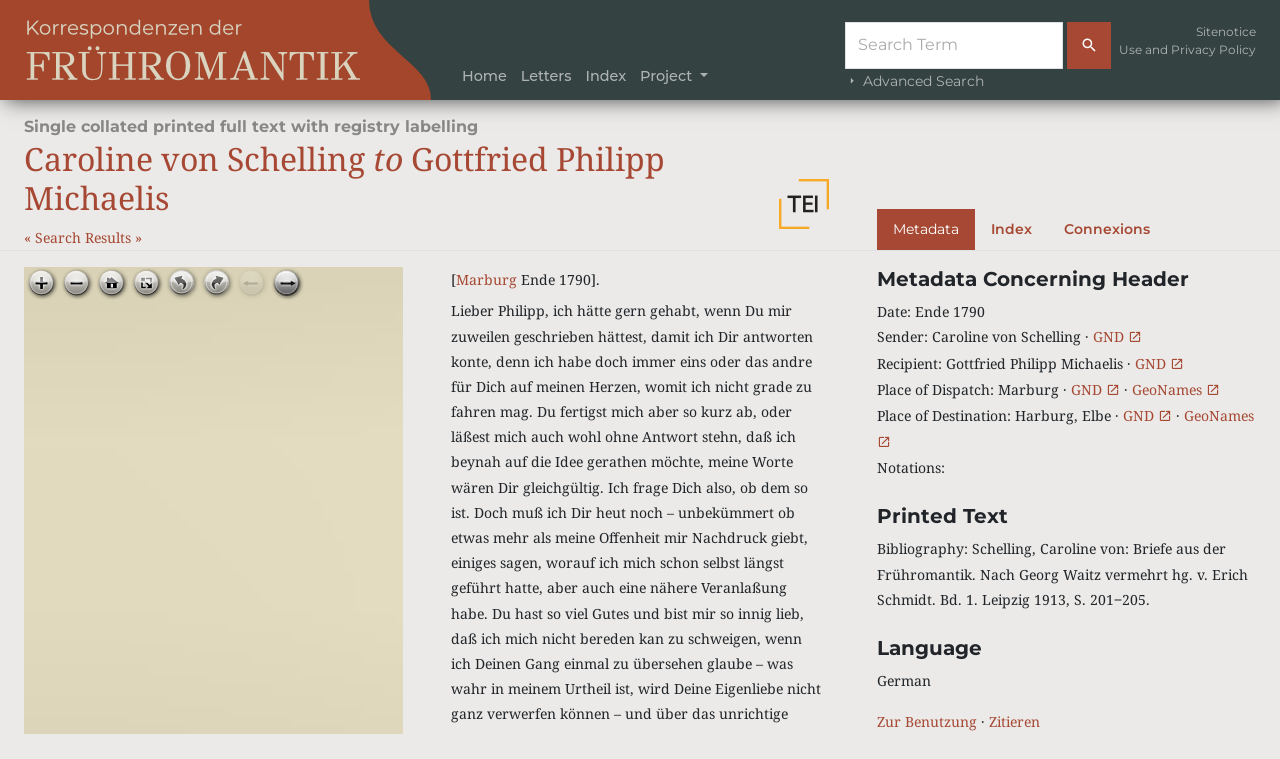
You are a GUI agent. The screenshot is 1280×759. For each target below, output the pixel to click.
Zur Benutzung (927, 721)
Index (605, 76)
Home (484, 76)
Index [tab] (1011, 229)
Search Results (85, 237)
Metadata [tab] (926, 229)
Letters (546, 76)
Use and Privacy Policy (1187, 49)
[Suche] (954, 45)
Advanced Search (914, 81)
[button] (804, 204)
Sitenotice (1226, 31)
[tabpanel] (1066, 500)
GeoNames (1176, 389)
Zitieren (1014, 721)
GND (1117, 336)
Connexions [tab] (1107, 229)
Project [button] (668, 76)
